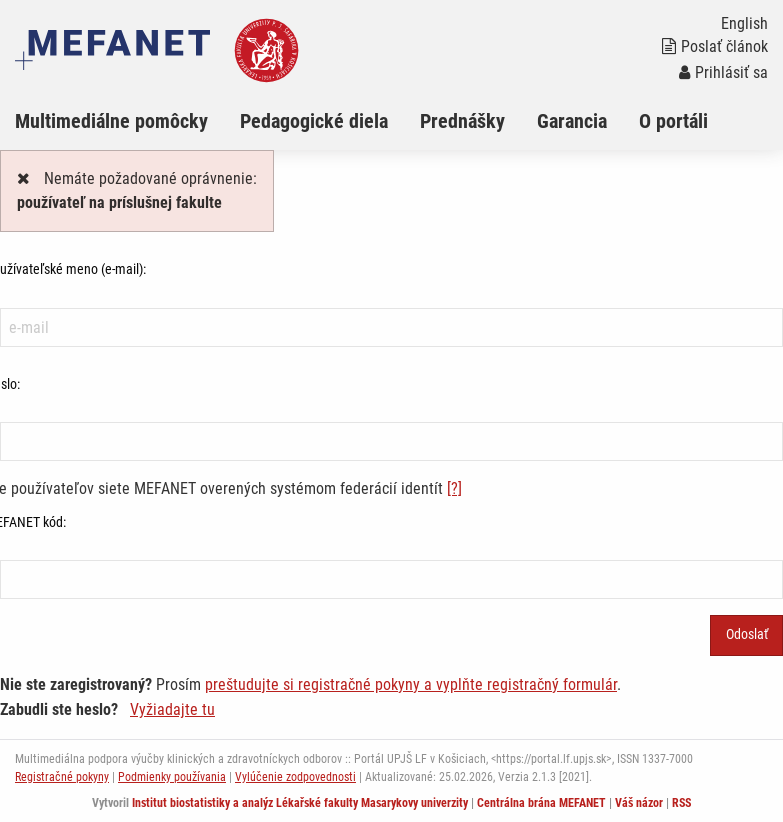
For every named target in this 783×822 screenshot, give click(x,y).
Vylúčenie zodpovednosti (295, 777)
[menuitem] (127, 121)
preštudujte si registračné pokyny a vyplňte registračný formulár (411, 684)
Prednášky (462, 121)
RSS (681, 803)
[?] (454, 488)
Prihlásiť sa (723, 72)
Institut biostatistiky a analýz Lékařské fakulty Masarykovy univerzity (300, 803)
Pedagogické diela (314, 121)
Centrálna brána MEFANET (541, 803)
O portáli (673, 121)
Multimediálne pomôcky (111, 121)
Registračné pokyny (62, 777)
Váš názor (639, 803)
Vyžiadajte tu (172, 709)
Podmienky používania (172, 777)
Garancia (572, 121)
